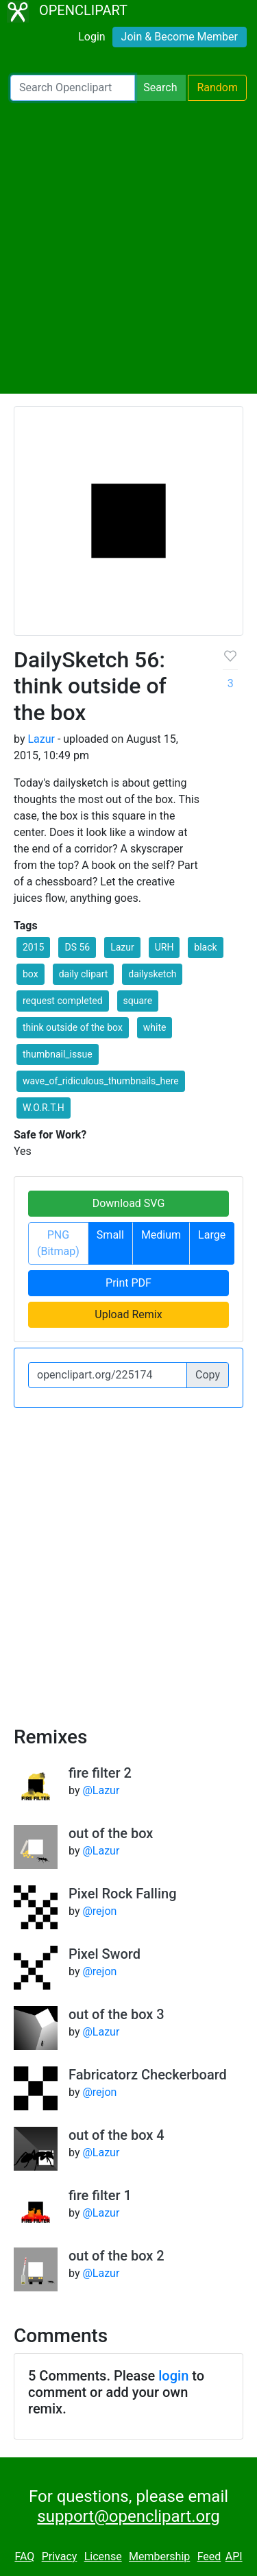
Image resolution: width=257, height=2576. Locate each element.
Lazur (41, 739)
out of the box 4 (116, 2135)
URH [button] (164, 947)
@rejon (99, 1911)
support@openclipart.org (128, 2516)
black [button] (205, 947)
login (173, 2376)
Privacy (59, 2556)
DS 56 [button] (77, 947)
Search (160, 87)
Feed (209, 2556)
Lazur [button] (122, 947)
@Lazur (100, 1790)
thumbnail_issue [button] (58, 1054)
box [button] (30, 973)
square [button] (138, 1000)
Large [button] (211, 1234)
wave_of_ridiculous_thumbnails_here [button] (101, 1080)
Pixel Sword (104, 1954)
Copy (207, 1374)
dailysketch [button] (152, 973)
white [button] (155, 1027)
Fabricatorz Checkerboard (148, 2074)
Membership (159, 2556)
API (234, 2556)
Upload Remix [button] (128, 1314)
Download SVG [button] (129, 1203)
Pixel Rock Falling (123, 1893)
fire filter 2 (100, 1773)
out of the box (111, 1833)
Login (91, 36)
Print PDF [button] (128, 1282)
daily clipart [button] (83, 973)
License (103, 2556)
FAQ (24, 2556)
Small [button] (110, 1234)
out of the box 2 (116, 2255)
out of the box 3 (116, 2014)
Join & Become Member (179, 36)
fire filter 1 (100, 2195)
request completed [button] (63, 1000)
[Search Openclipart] (72, 88)
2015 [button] (33, 947)
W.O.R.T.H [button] (43, 1107)
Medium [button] (161, 1234)
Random (217, 87)
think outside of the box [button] (73, 1027)
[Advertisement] (128, 247)
